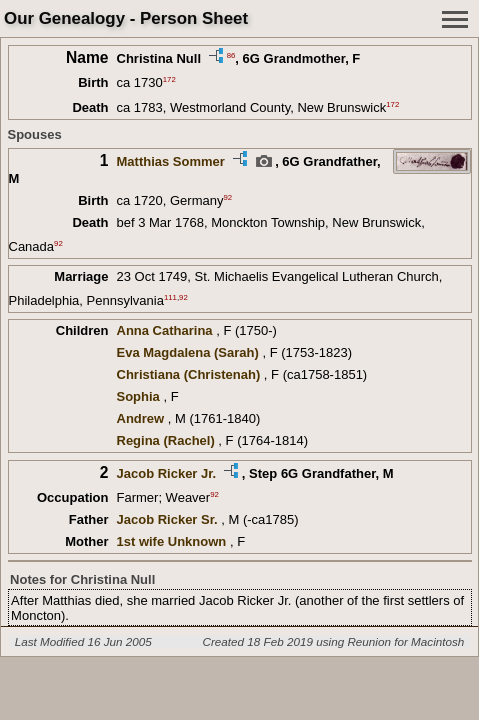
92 (227, 197)
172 (169, 79)
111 (170, 296)
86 (231, 54)
